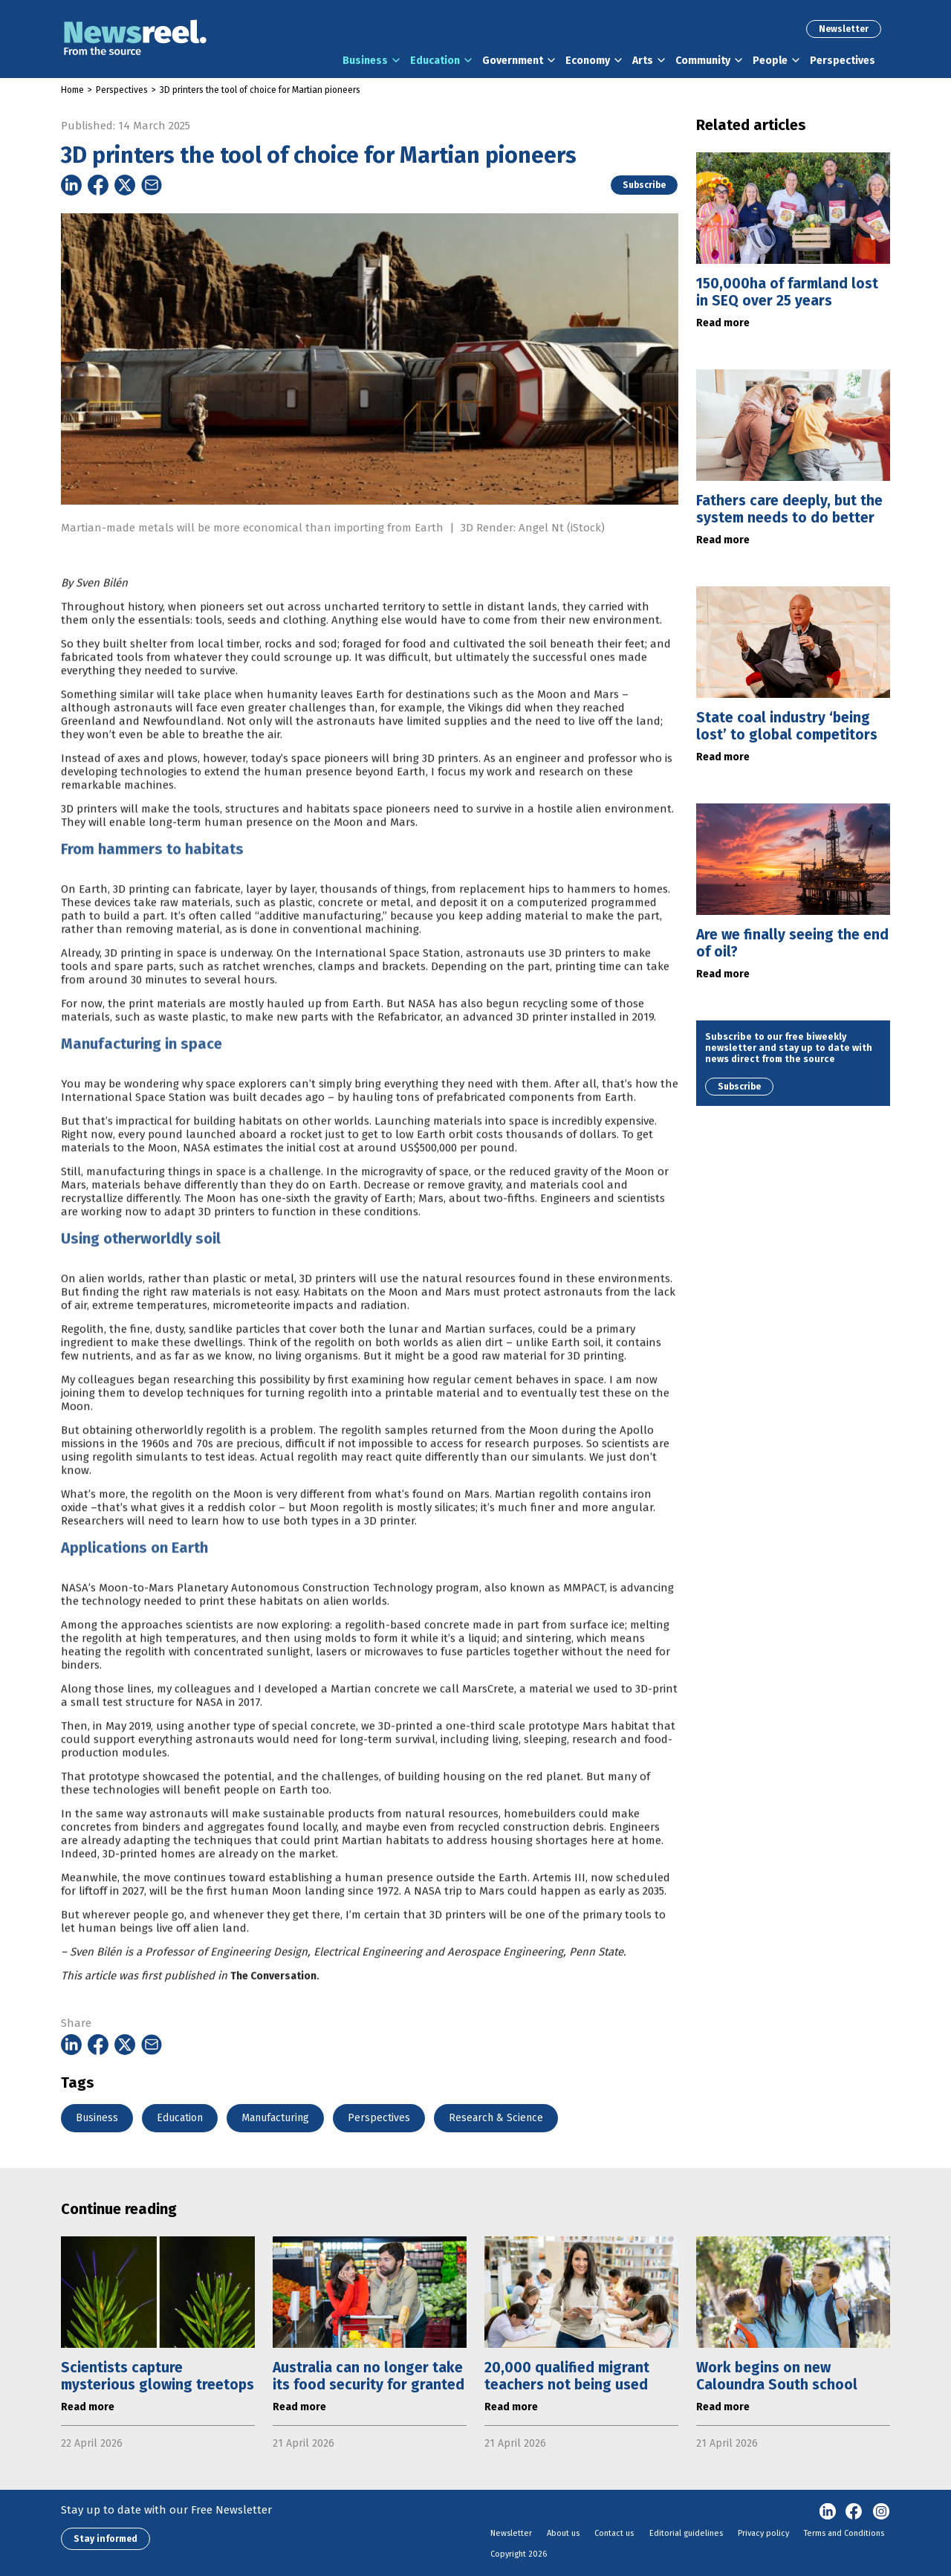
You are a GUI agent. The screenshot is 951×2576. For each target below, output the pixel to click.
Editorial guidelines (686, 2533)
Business (365, 60)
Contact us (614, 2533)
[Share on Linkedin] (71, 185)
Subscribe (644, 185)
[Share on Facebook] (98, 185)
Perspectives (842, 60)
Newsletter (844, 29)
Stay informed (105, 2539)
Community (702, 60)
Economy (587, 60)
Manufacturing (275, 2117)
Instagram (881, 2512)
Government (512, 60)
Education (435, 60)
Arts (642, 60)
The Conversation (273, 2020)
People (770, 60)
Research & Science (496, 2117)
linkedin (828, 2512)
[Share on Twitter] (124, 185)
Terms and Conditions (844, 2533)
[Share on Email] (151, 185)
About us (563, 2533)
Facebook (854, 2512)
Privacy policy (763, 2533)
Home (72, 90)
